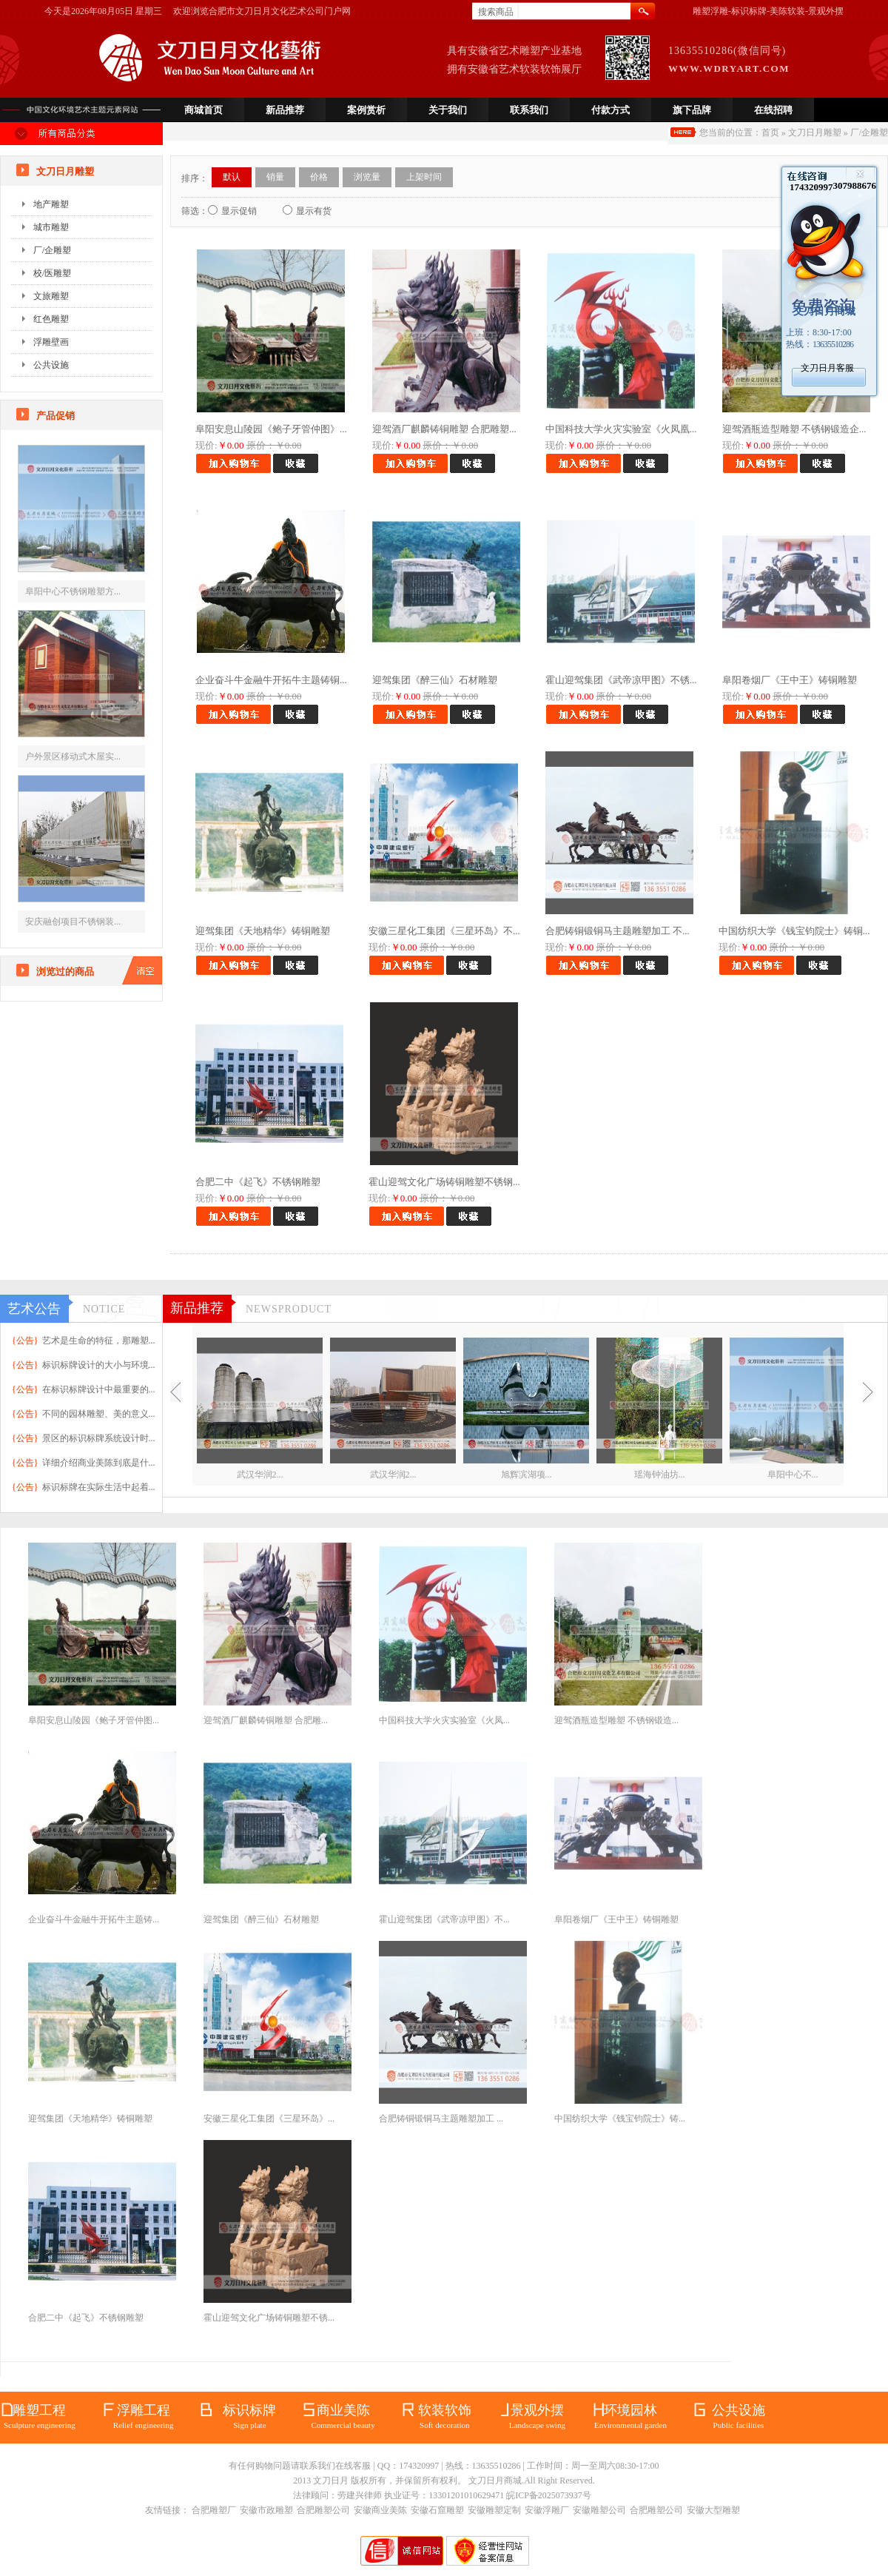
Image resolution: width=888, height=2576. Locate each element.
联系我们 (529, 109)
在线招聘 (773, 109)
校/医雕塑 (52, 273)
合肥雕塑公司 (323, 2510)
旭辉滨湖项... (526, 1474)
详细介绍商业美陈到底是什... (98, 1463)
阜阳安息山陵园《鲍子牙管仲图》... (271, 429)
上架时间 (424, 177)
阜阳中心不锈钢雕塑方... (73, 591)
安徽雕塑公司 (599, 2510)
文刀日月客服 (827, 368)
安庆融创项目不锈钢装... (73, 921)
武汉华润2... (260, 1474)
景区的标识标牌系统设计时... (98, 1438)
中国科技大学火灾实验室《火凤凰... (621, 429)
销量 (275, 177)
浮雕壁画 (51, 342)
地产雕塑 (51, 204)
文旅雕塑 (51, 296)
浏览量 (367, 177)
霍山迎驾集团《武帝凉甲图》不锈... (621, 679)
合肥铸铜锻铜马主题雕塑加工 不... (617, 930)
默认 (231, 177)
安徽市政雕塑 (266, 2510)
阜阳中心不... (792, 1474)
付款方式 (610, 109)
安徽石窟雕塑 (437, 2510)
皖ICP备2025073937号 (548, 2495)
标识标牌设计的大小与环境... (98, 1365)
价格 (319, 177)
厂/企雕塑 (869, 132)
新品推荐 (285, 109)
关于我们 (447, 109)
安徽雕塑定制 (494, 2510)
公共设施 (51, 365)
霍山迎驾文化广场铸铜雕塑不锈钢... (444, 1181)
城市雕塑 (51, 227)
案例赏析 (366, 109)
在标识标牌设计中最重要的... (98, 1389)
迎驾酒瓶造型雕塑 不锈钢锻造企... (794, 429)
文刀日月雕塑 (814, 132)
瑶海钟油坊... (659, 1474)
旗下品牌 (692, 109)
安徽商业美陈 (380, 2510)
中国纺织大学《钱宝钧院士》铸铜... (794, 930)
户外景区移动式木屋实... (73, 756)
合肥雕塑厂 (214, 2510)
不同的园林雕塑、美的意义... (98, 1414)
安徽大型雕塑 (713, 2510)
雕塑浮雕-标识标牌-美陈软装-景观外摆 (768, 11)
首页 (770, 132)
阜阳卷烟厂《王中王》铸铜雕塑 (789, 679)
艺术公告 (34, 1308)
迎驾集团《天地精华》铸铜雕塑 (262, 930)
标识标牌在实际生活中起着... (98, 1487)
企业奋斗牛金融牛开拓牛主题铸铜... (271, 679)
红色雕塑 (51, 319)
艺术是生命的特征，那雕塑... (98, 1340)
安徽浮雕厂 (547, 2510)
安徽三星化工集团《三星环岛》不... (444, 930)
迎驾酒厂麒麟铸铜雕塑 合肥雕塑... (444, 429)
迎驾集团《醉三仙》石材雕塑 (434, 679)
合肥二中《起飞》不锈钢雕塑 (257, 1181)
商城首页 (203, 109)
